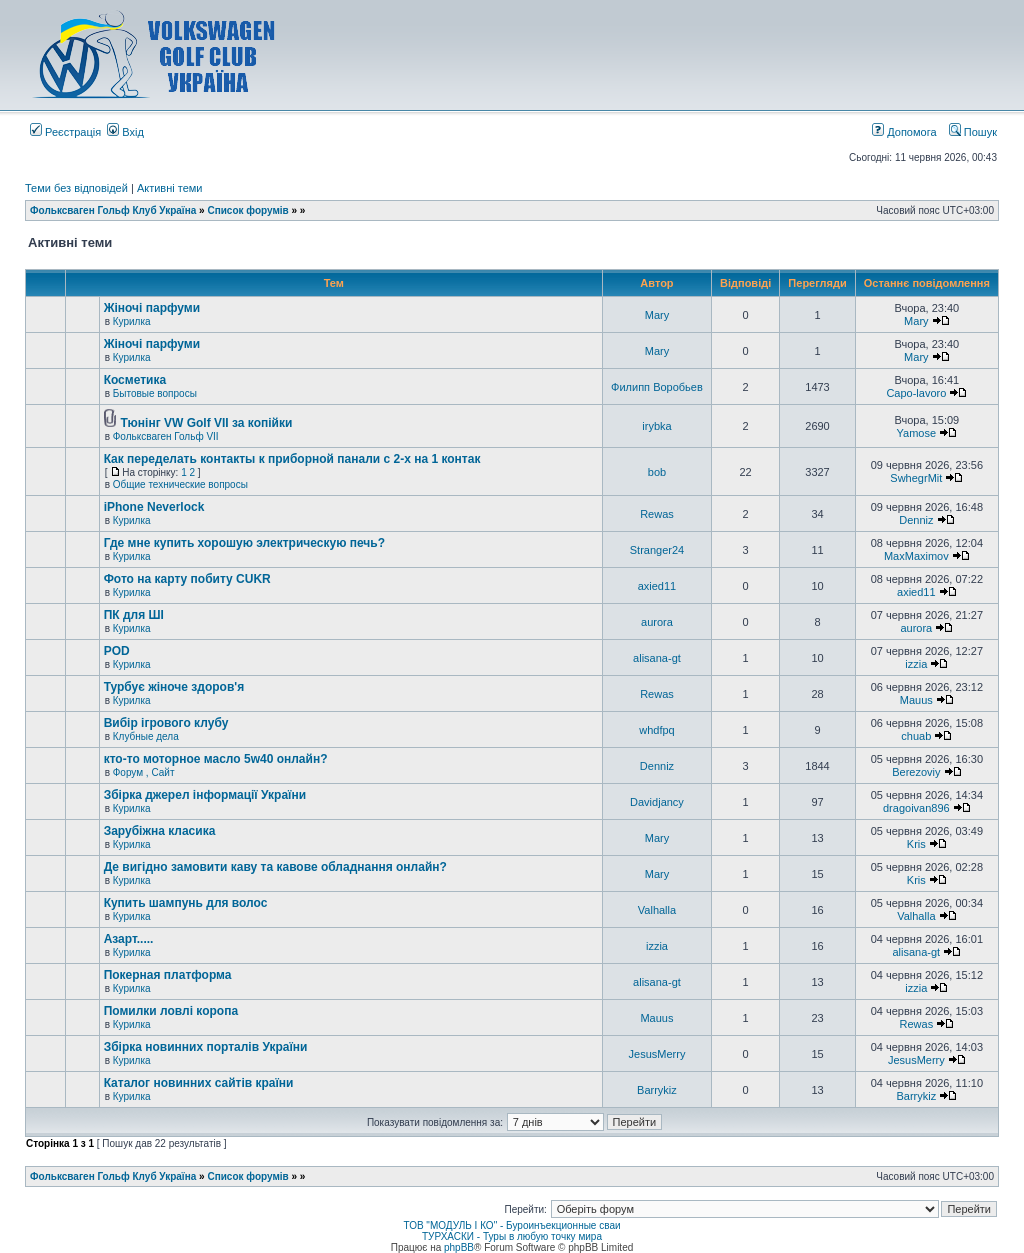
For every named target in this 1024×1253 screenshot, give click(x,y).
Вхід (125, 132)
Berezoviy (916, 772)
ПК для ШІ (134, 615)
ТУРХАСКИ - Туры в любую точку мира (512, 1236)
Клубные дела (146, 736)
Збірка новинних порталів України (206, 1047)
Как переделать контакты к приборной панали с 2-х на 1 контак (292, 459)
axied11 (657, 586)
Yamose (917, 433)
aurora (657, 622)
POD (117, 651)
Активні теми (170, 188)
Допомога (904, 132)
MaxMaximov (916, 556)
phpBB (459, 1247)
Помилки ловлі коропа (171, 1011)
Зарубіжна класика (160, 831)
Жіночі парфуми (152, 308)
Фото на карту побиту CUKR (187, 579)
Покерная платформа (168, 975)
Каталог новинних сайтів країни (199, 1083)
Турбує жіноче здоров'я (174, 687)
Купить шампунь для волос (186, 903)
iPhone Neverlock (154, 507)
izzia (916, 664)
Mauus (916, 700)
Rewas (657, 514)
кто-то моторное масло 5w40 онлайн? (216, 759)
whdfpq (656, 730)
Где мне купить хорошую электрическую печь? (244, 543)
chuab (916, 736)
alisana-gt (657, 658)
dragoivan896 (916, 808)
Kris (916, 844)
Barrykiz (657, 1090)
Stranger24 (657, 550)
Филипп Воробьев (657, 387)
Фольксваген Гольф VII (166, 436)
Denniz (916, 520)
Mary (657, 315)
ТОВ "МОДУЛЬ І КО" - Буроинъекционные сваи (511, 1225)
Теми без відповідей (76, 188)
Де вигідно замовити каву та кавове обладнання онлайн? (275, 867)
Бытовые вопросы (155, 393)
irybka (656, 426)
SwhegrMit (916, 478)
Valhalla (657, 910)
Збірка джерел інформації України (205, 795)
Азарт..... (129, 939)
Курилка (132, 321)
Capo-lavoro (916, 393)
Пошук (973, 132)
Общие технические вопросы (180, 484)
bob (657, 472)
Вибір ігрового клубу (166, 723)
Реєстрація (65, 132)
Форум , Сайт (144, 772)
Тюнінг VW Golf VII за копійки (206, 423)
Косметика (135, 380)
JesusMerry (657, 1054)
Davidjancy (657, 802)
